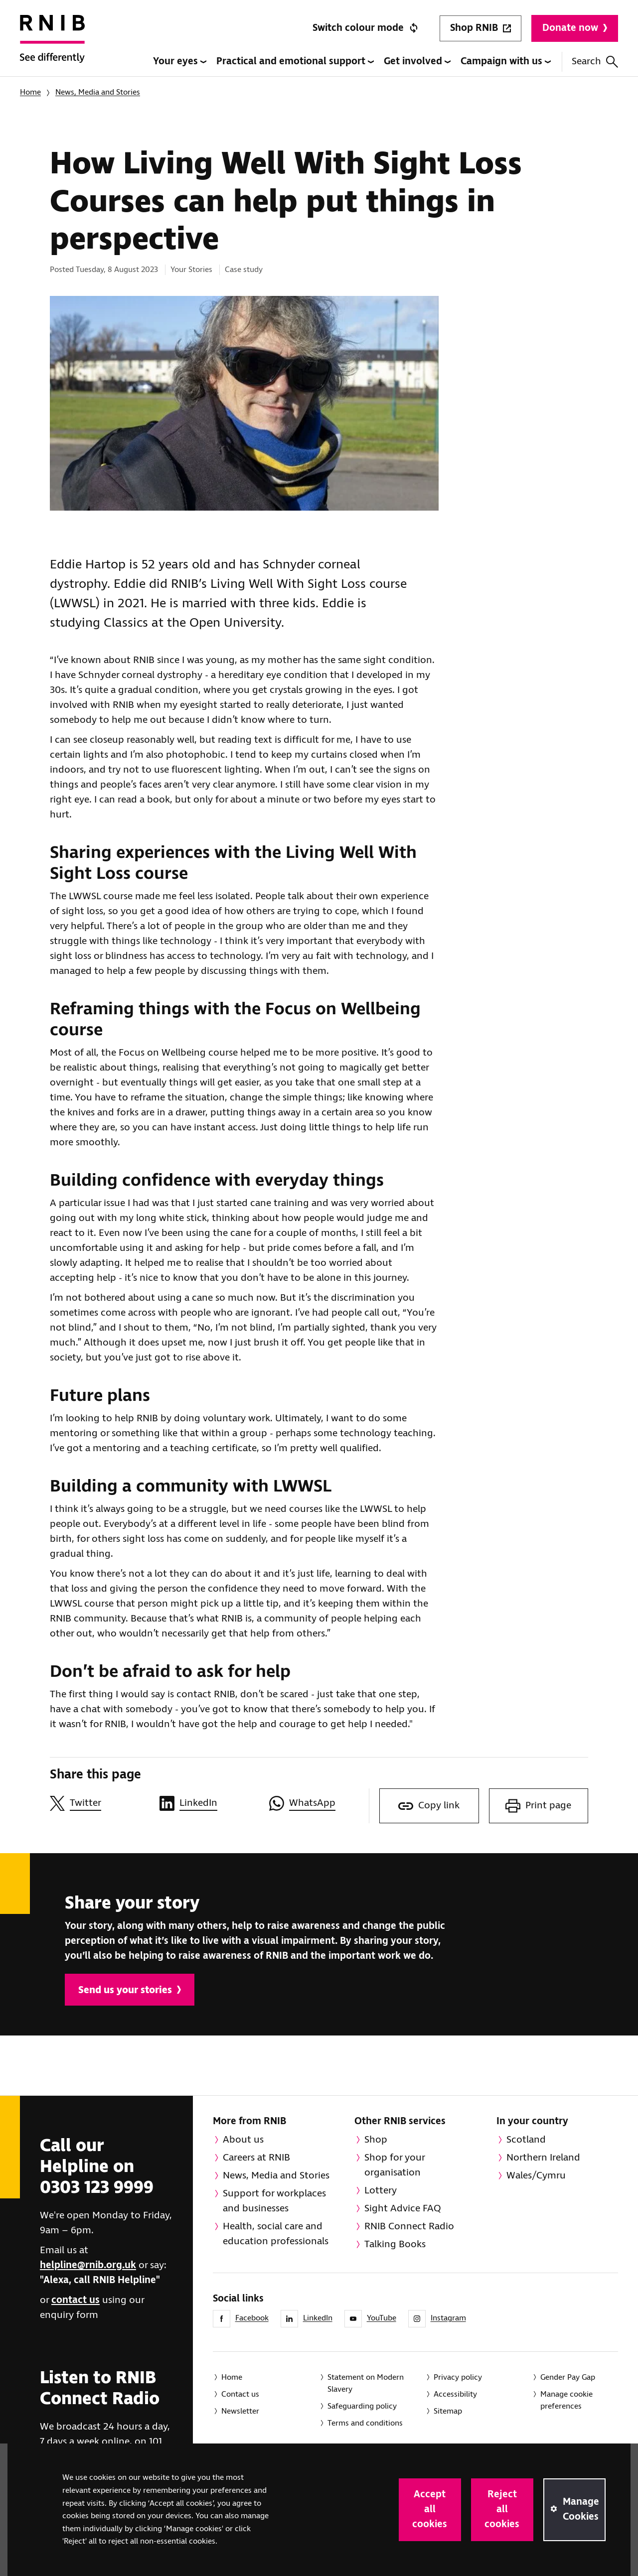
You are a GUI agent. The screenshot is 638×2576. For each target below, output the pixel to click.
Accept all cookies (429, 2509)
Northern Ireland (543, 2158)
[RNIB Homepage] (52, 46)
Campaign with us (506, 61)
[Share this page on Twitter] (100, 1803)
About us (243, 2140)
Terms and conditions (365, 2423)
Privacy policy (458, 2377)
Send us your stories (129, 1990)
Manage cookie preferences (566, 2400)
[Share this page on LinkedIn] (209, 1803)
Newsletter (240, 2411)
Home (30, 92)
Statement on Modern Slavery (365, 2383)
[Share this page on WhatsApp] (319, 1803)
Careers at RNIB (256, 2158)
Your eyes (179, 61)
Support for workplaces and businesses (274, 2201)
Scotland (526, 2140)
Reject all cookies (501, 2509)
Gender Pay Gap (567, 2377)
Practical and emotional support (295, 61)
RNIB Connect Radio (409, 2226)
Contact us (240, 2394)
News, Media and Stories (97, 92)
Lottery (380, 2190)
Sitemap (448, 2411)
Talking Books (395, 2244)
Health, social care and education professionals (275, 2234)
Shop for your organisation (394, 2165)
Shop (375, 2140)
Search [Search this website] (595, 61)
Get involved (417, 61)
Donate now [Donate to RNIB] (574, 28)
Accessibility (455, 2394)
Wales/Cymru (536, 2175)
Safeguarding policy (362, 2406)
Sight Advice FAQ (402, 2208)
